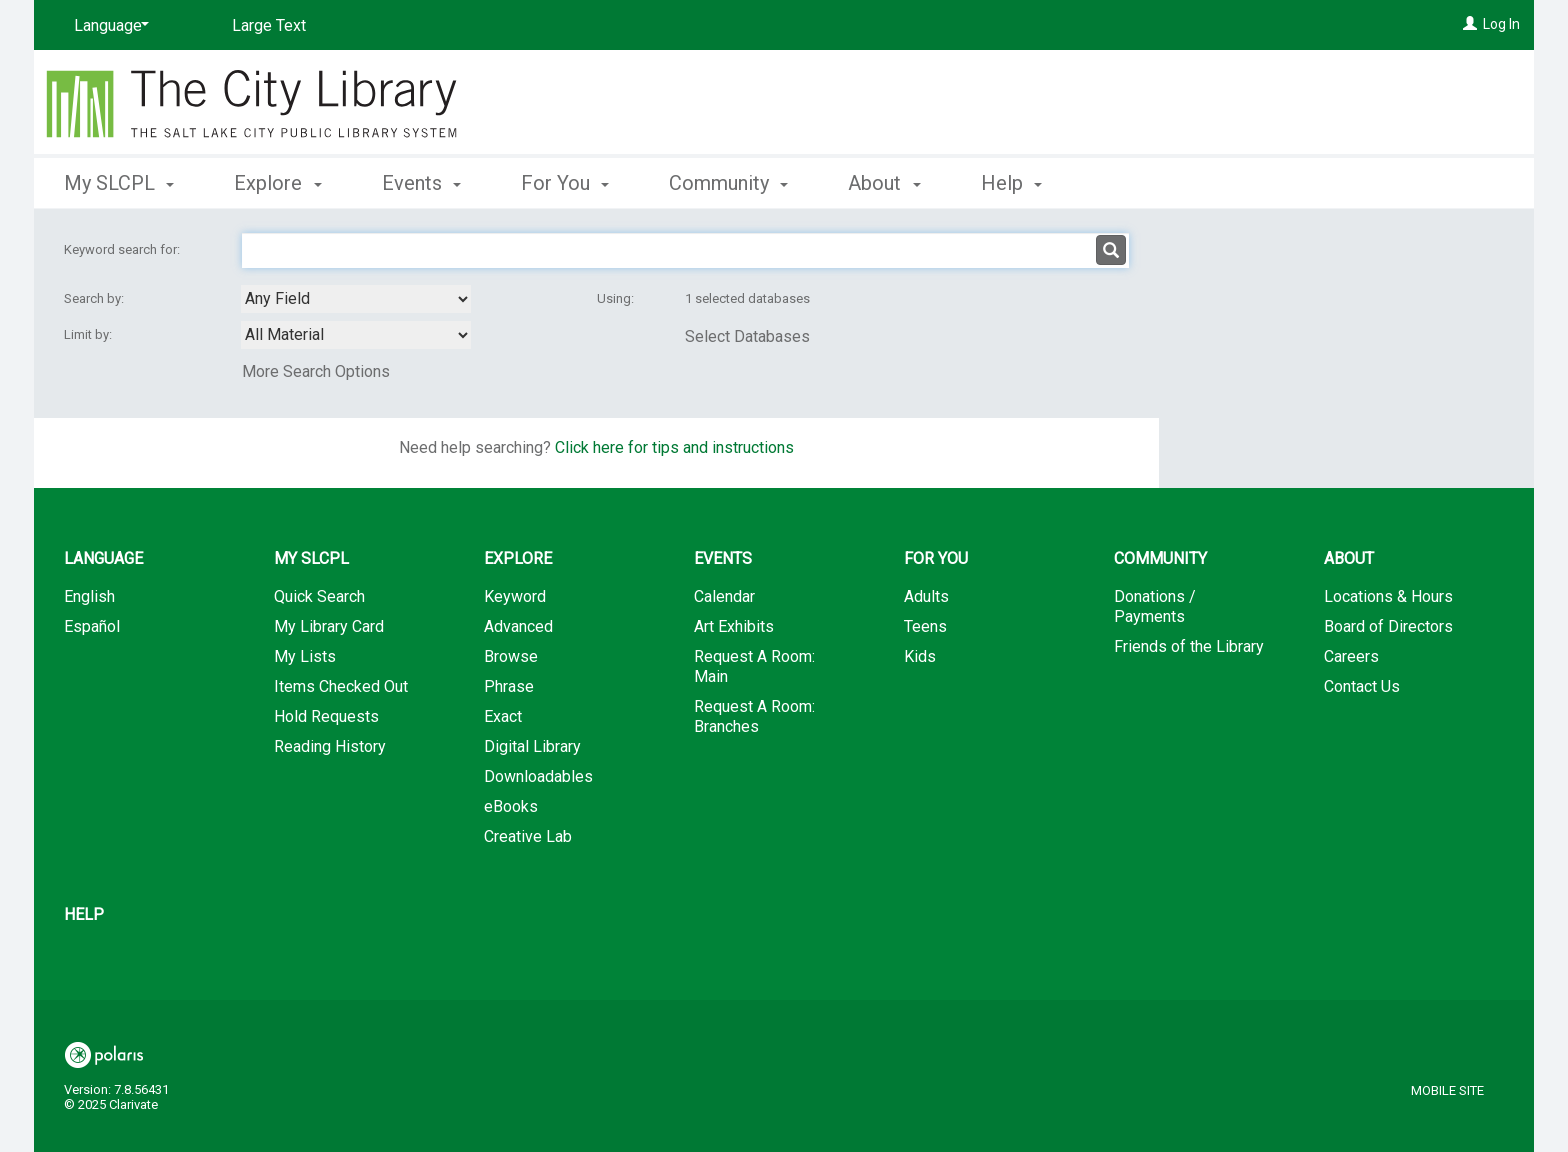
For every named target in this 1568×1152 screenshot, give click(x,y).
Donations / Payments (1155, 606)
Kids (920, 656)
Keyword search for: (123, 249)
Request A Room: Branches (754, 716)
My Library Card (329, 626)
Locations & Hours (1388, 596)
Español (92, 626)
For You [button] (565, 183)
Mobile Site (1447, 1090)
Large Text (269, 25)
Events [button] (421, 183)
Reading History (330, 746)
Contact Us (1362, 686)
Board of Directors (1388, 626)
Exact (503, 716)
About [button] (884, 183)
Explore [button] (277, 183)
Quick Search (319, 596)
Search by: (95, 298)
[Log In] (1470, 24)
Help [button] (1011, 183)
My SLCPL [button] (119, 183)
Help (84, 914)
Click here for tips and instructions (674, 447)
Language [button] (103, 558)
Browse (511, 656)
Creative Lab (528, 836)
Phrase (509, 686)
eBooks (511, 806)
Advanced (518, 626)
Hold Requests (326, 716)
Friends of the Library (1189, 646)
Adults (926, 596)
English (89, 596)
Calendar (724, 596)
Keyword (515, 596)
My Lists (305, 656)
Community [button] (728, 183)
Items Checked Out (341, 686)
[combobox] (356, 299)
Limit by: (89, 334)
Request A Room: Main (754, 666)
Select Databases (747, 336)
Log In (1501, 24)
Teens (925, 626)
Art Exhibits (734, 626)
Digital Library (532, 746)
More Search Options (316, 371)
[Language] (108, 26)
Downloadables (538, 776)
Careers (1351, 656)
